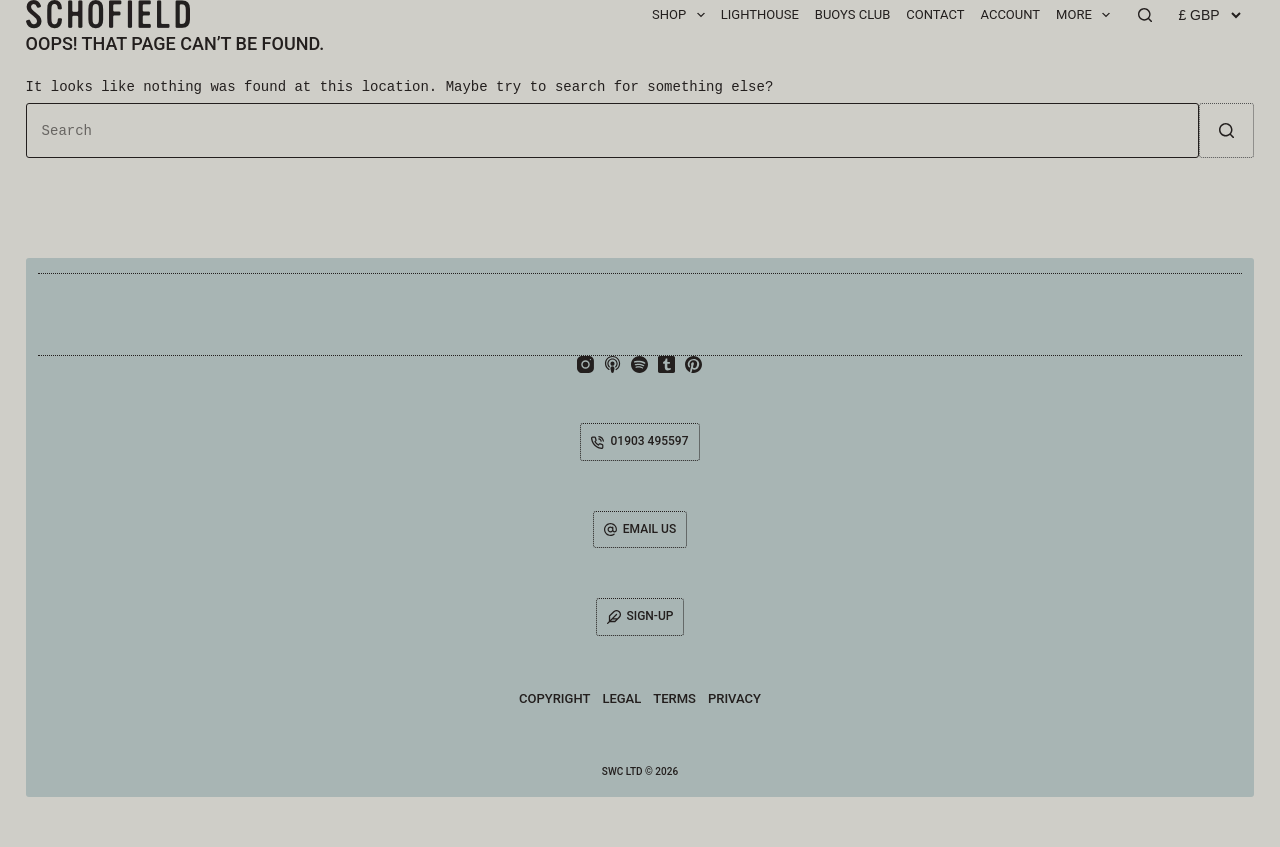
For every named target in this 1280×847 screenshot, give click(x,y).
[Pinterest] (693, 364)
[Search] (1145, 15)
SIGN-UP (640, 616)
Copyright (554, 698)
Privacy (734, 698)
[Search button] (1226, 130)
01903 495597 (639, 441)
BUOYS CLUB (853, 14)
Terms (674, 698)
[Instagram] (585, 364)
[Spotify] (639, 364)
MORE (1087, 15)
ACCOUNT (1011, 14)
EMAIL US (640, 529)
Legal (621, 698)
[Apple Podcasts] (612, 364)
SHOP (682, 15)
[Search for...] (613, 130)
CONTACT (935, 14)
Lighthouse (760, 14)
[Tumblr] (666, 364)
